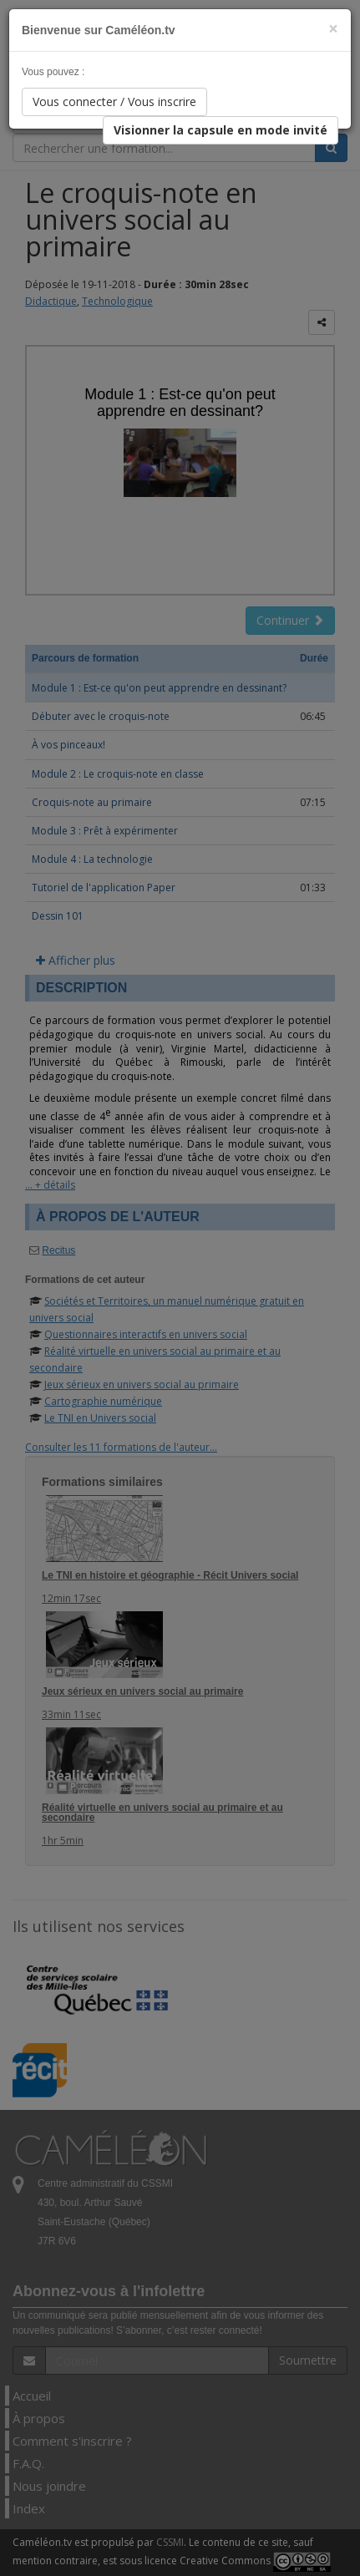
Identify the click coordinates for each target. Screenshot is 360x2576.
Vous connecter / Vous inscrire (114, 101)
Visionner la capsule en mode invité (220, 130)
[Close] (333, 29)
